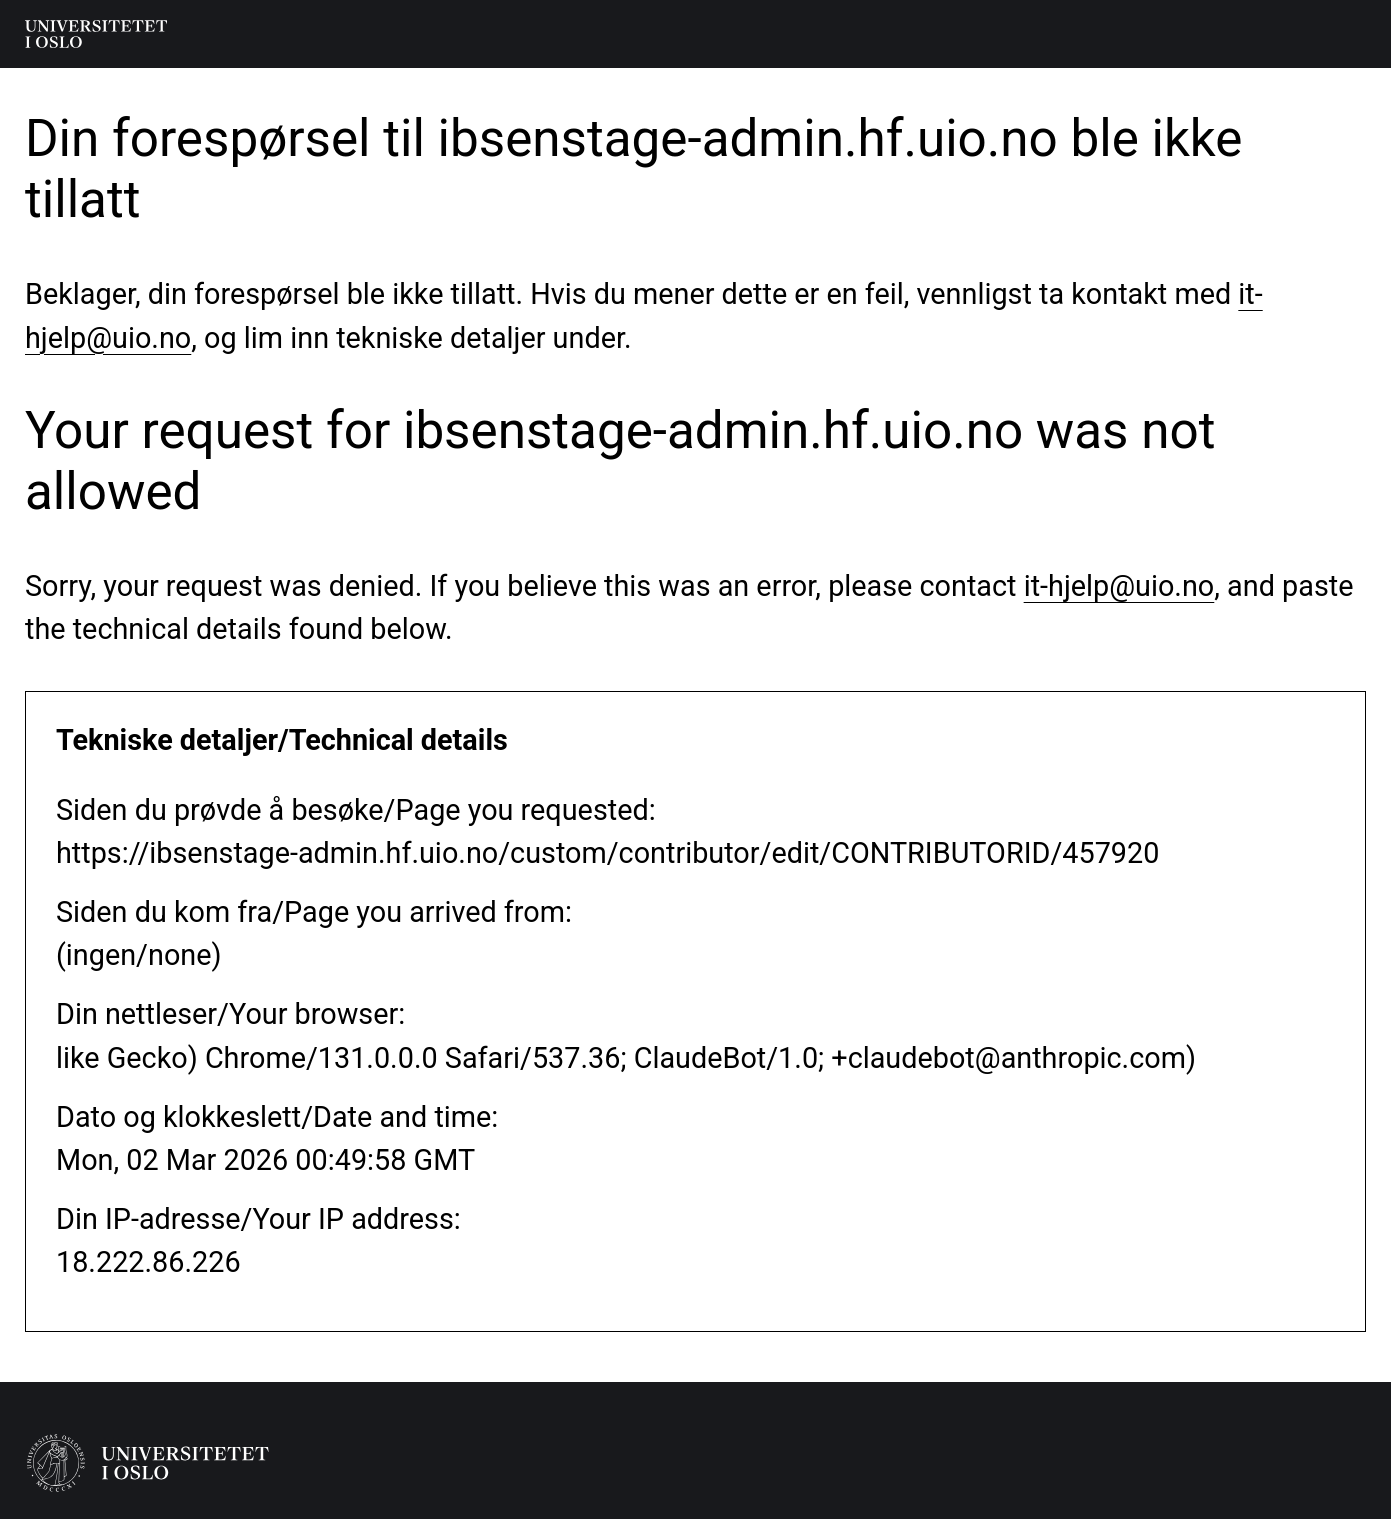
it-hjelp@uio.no (1119, 586)
